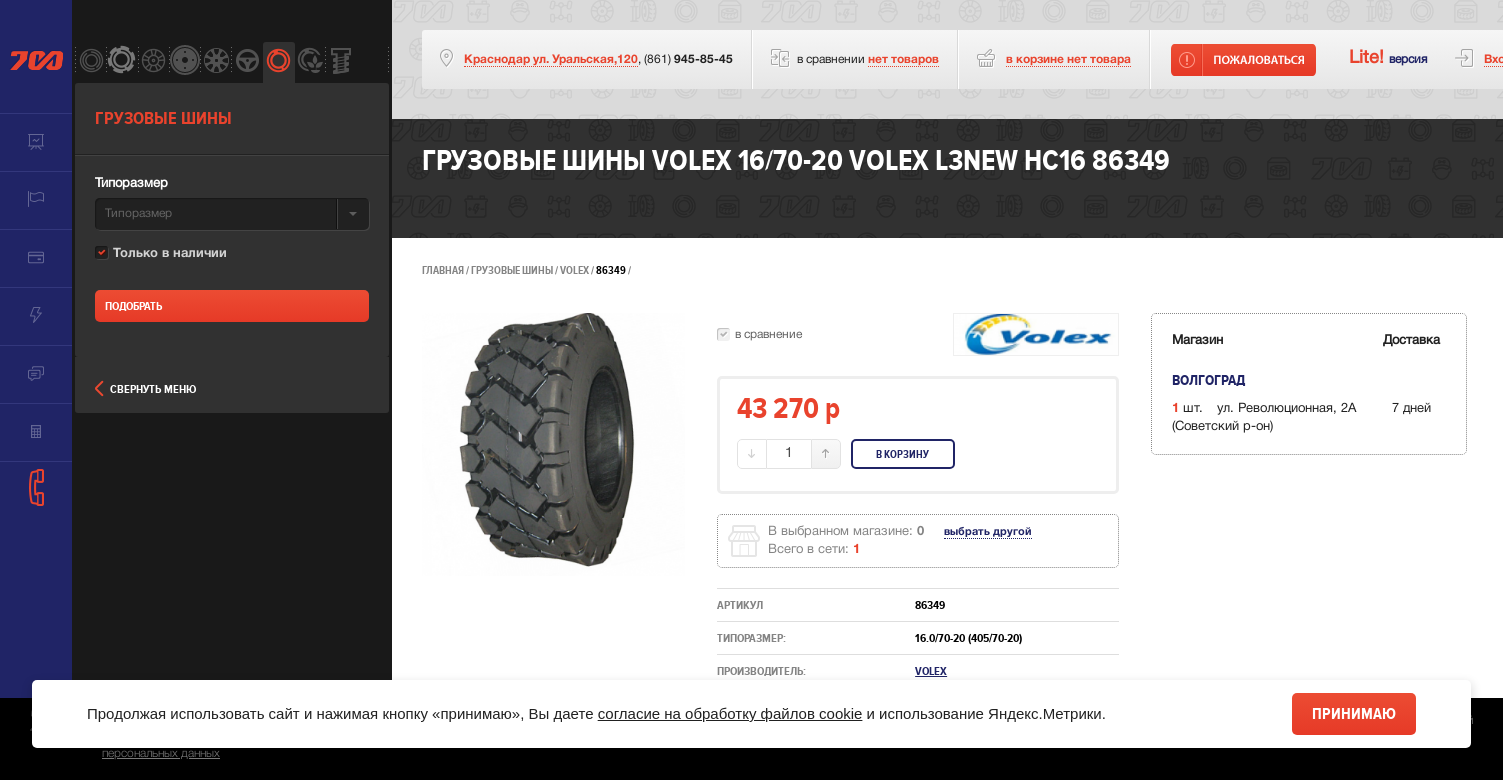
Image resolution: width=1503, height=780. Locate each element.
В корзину (902, 454)
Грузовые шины (512, 270)
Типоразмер (131, 184)
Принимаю (1354, 714)
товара (1068, 59)
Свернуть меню (145, 389)
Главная (443, 270)
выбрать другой (988, 532)
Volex (575, 270)
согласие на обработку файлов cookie (730, 713)
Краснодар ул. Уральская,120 (551, 59)
